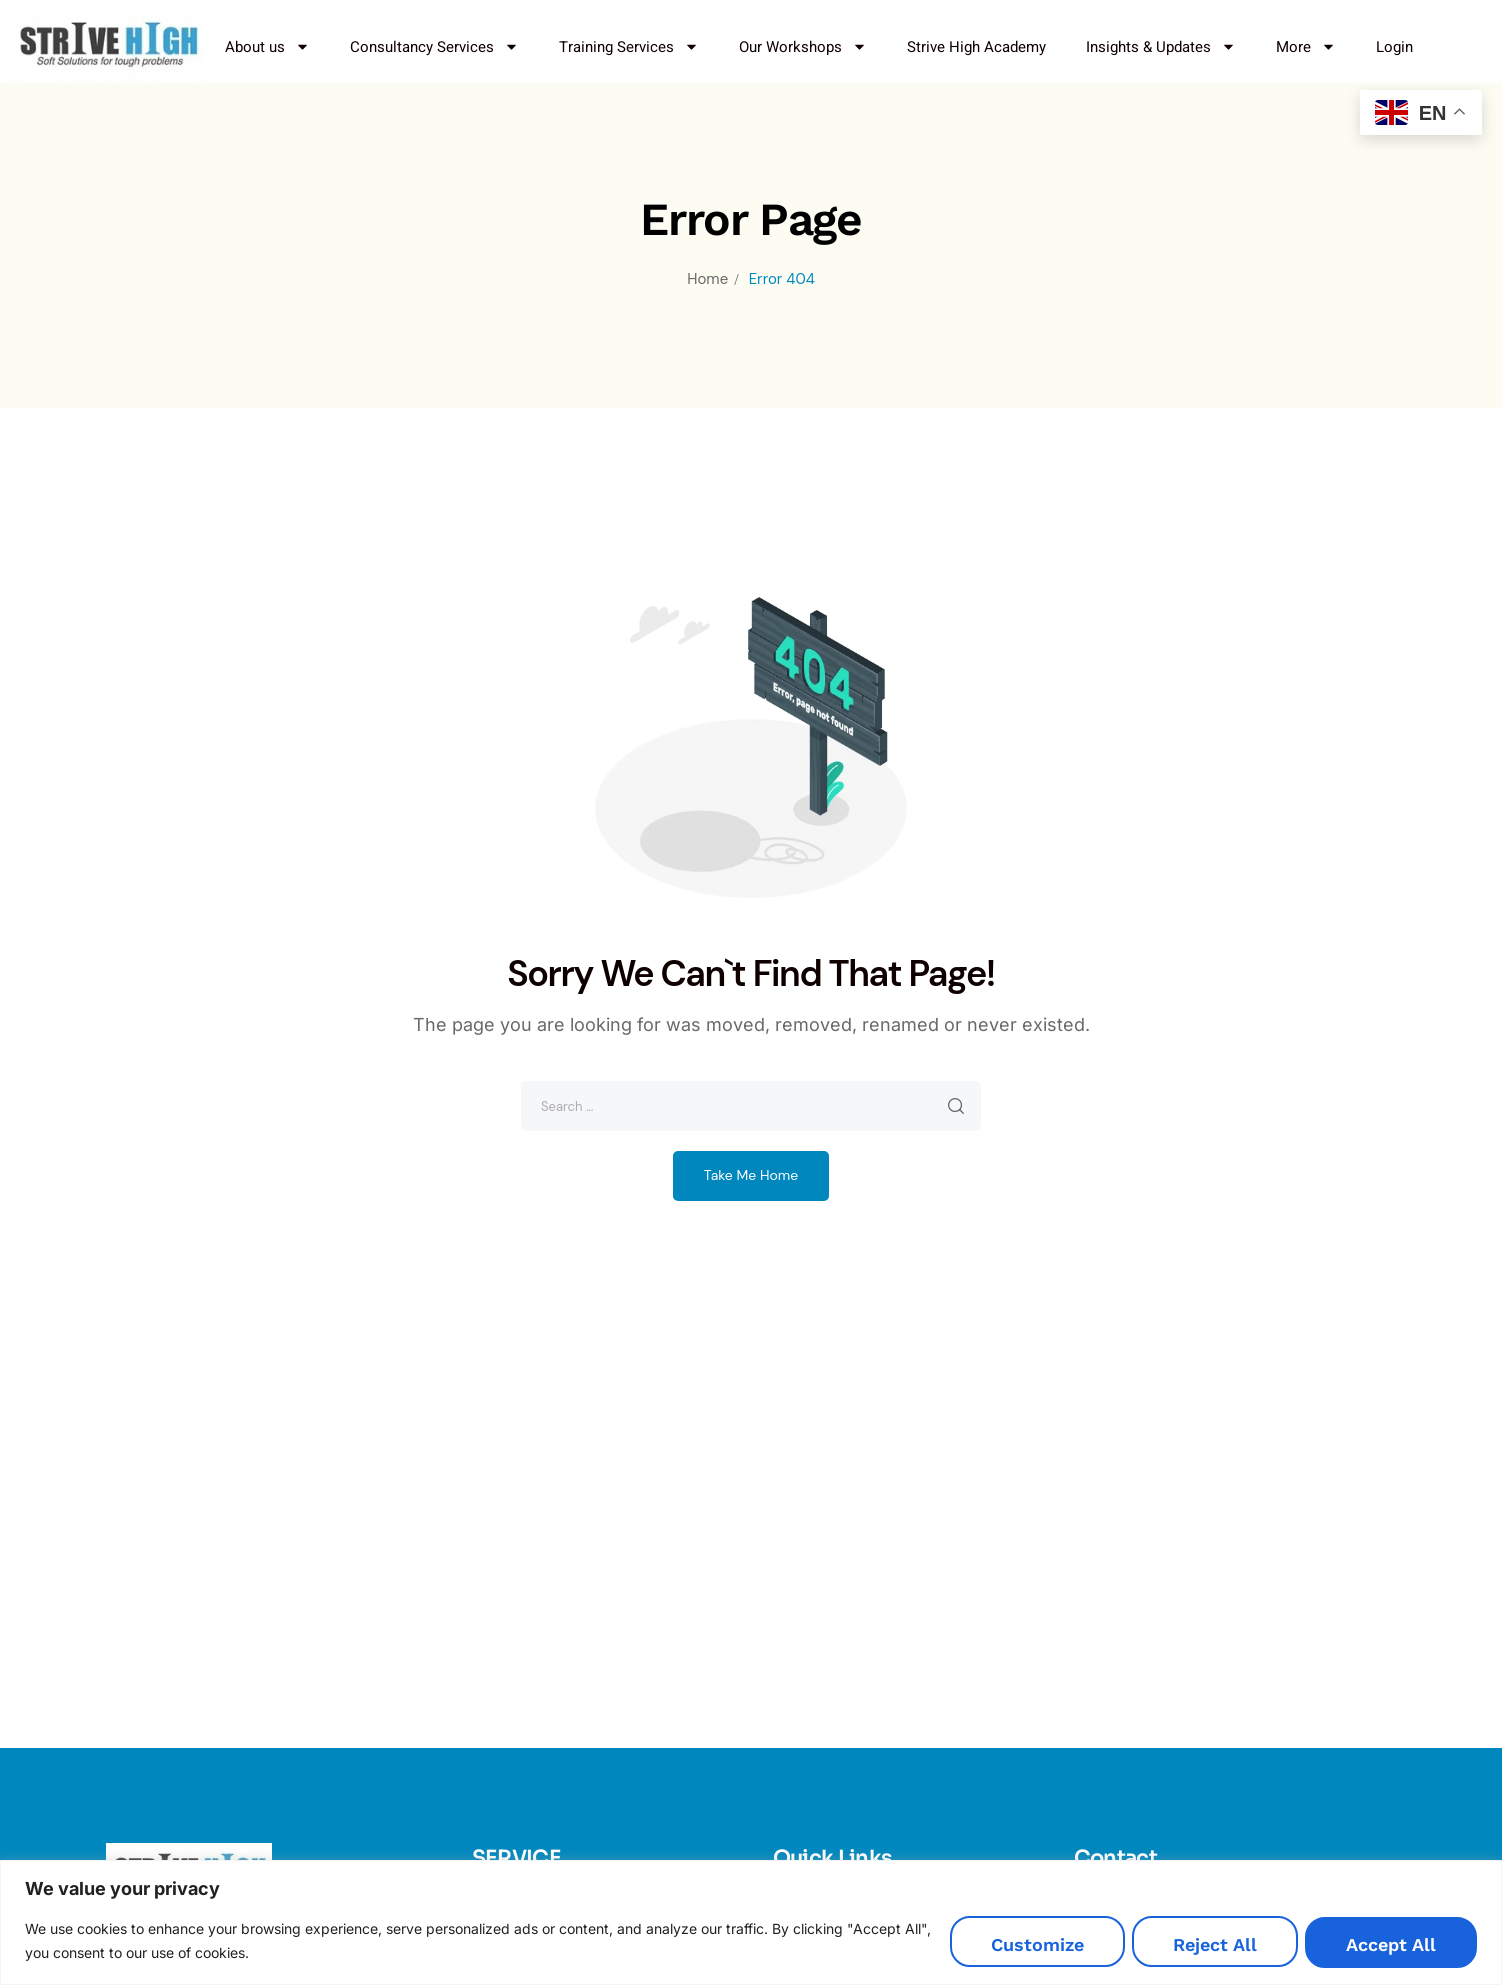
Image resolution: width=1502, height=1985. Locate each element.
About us (267, 46)
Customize (1005, 1946)
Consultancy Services (434, 46)
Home (707, 279)
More (1306, 46)
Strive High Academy (976, 47)
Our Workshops (803, 46)
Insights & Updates (1161, 46)
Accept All (1385, 1946)
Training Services (629, 46)
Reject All (1196, 1946)
